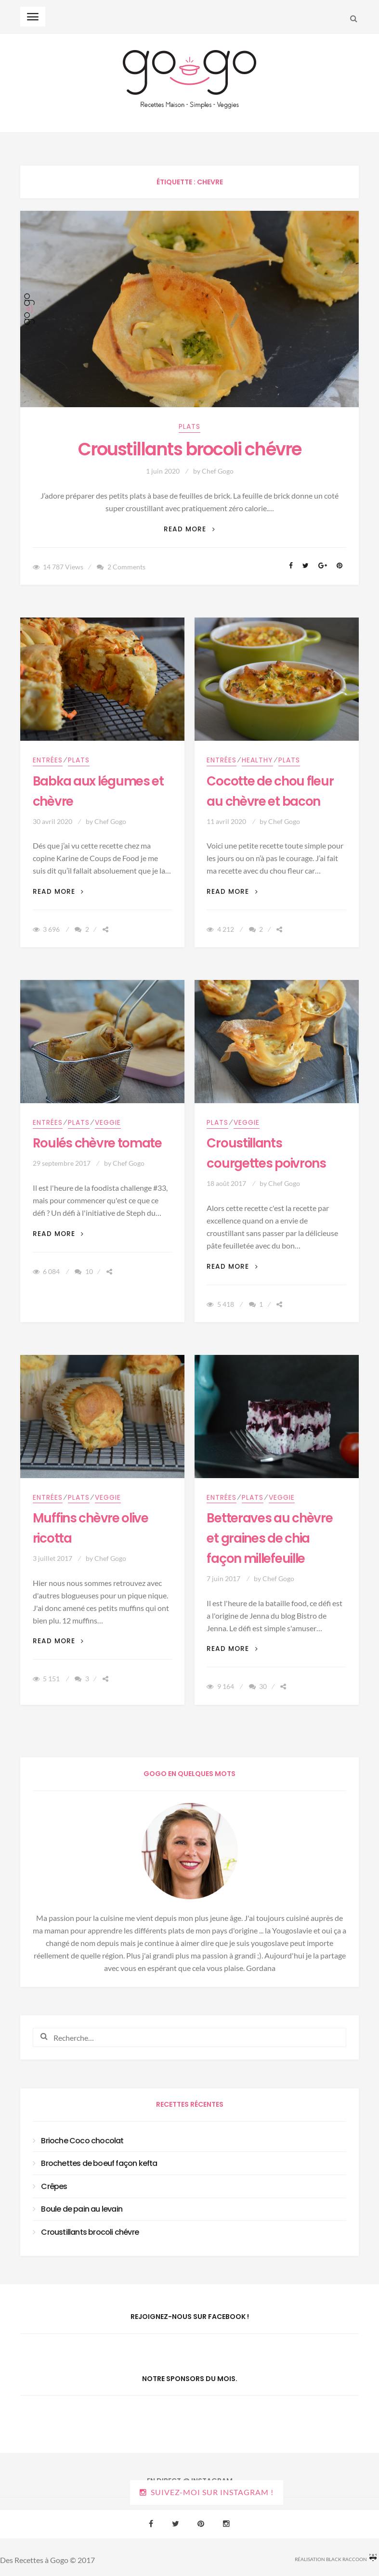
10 (89, 1271)
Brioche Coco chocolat (82, 2140)
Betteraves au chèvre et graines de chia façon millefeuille (269, 1538)
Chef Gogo (218, 471)
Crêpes (54, 2186)
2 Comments (126, 567)
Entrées (48, 760)
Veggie (108, 1122)
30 (263, 1686)
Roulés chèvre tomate (97, 1143)
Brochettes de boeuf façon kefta (99, 2163)
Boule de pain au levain (81, 2209)
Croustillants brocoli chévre (189, 449)
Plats (189, 426)
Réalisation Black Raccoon (336, 2558)
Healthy (257, 760)
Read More (189, 529)
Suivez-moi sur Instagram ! (212, 2492)
